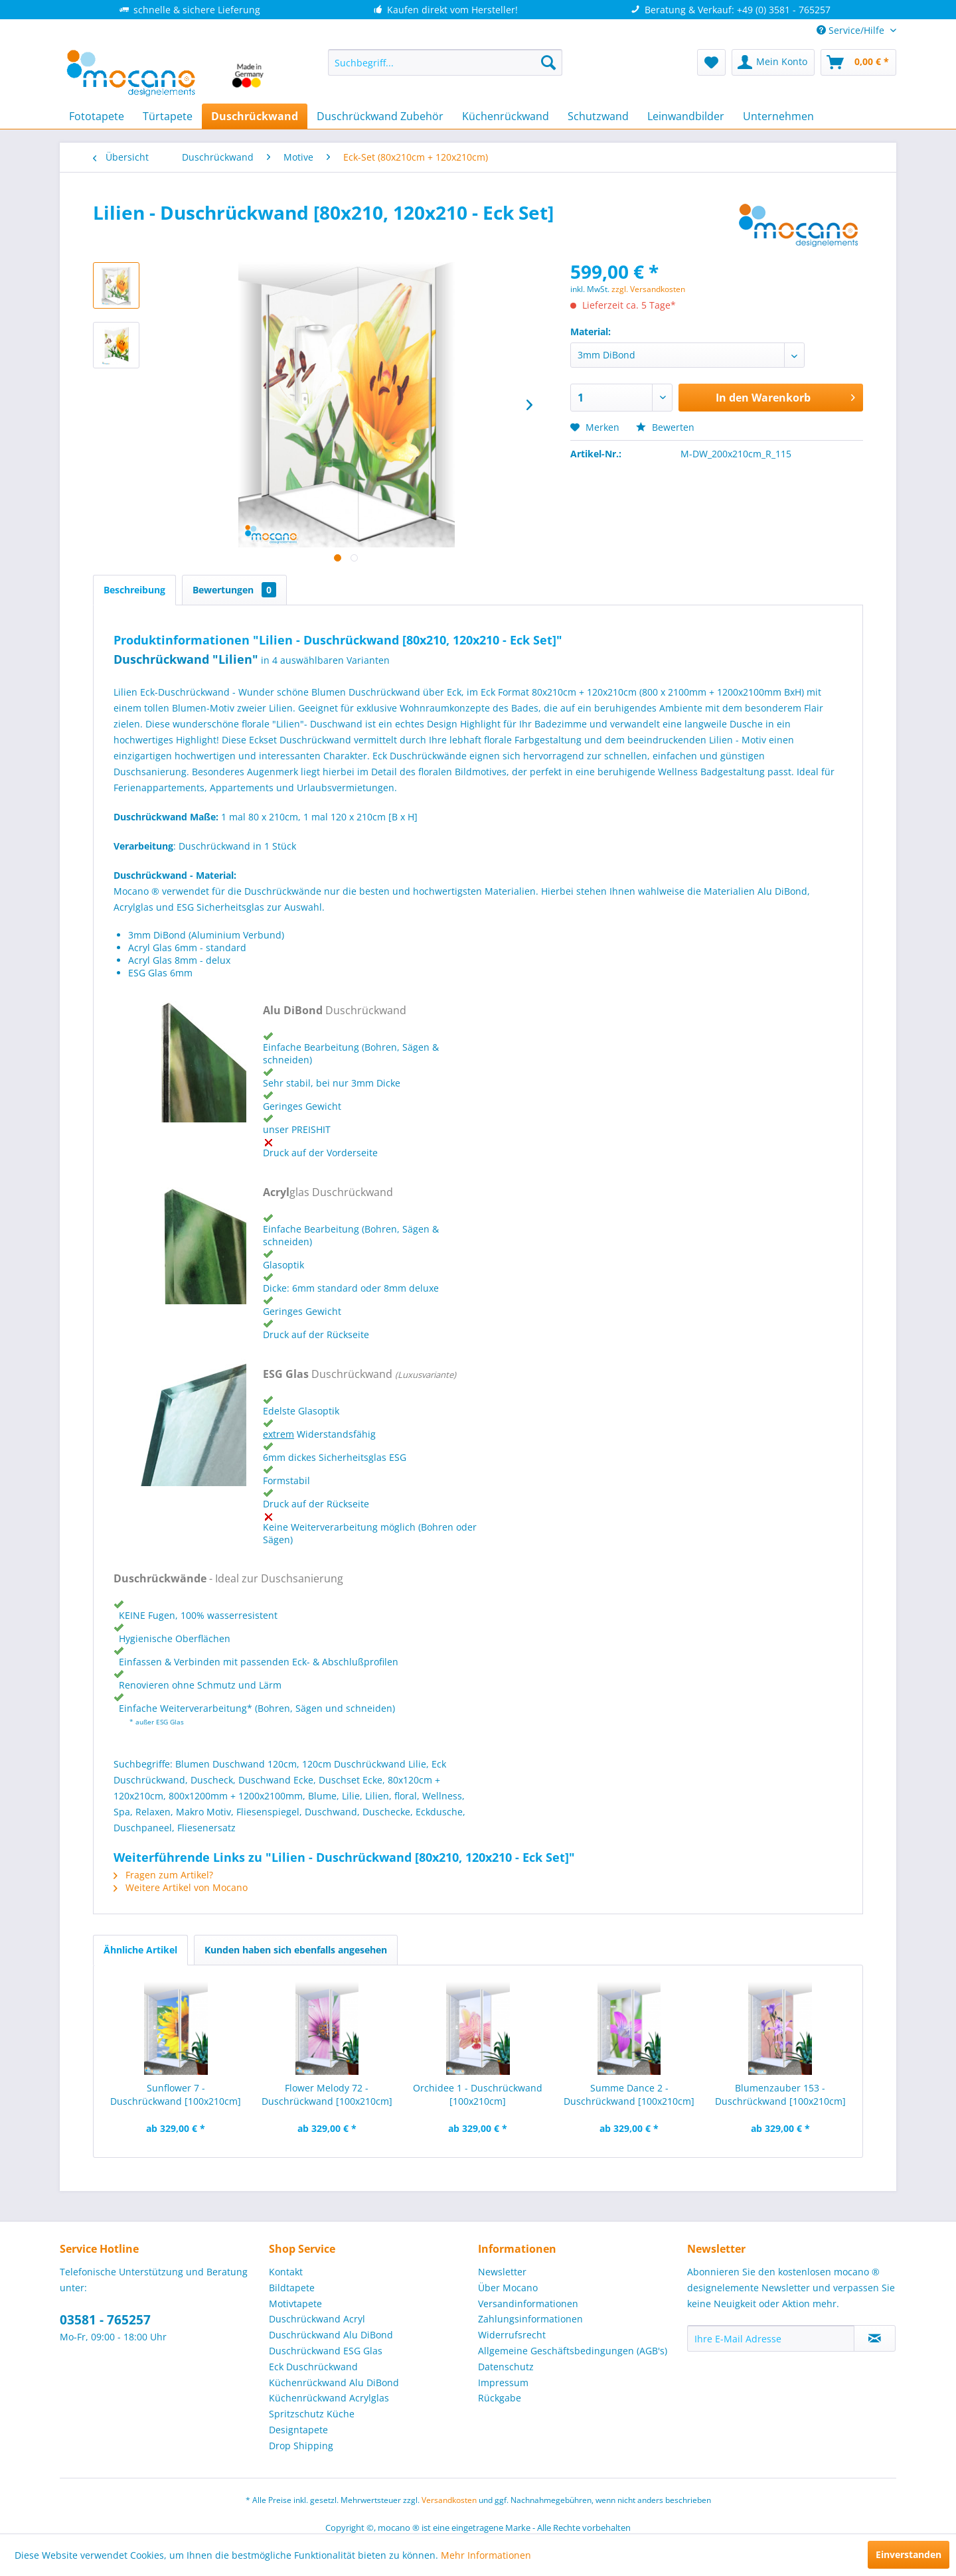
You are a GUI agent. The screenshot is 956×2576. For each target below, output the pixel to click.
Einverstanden (908, 2554)
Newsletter (502, 2271)
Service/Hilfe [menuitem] (852, 30)
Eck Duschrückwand (313, 2366)
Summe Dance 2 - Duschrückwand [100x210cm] (629, 2094)
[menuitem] (445, 62)
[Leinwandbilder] (686, 116)
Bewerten (665, 427)
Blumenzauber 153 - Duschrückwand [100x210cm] (780, 2094)
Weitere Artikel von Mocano (181, 1887)
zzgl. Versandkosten (648, 289)
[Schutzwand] (598, 116)
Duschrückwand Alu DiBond (331, 2334)
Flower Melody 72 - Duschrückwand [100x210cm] (327, 2094)
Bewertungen (234, 589)
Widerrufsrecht (512, 2334)
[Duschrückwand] (254, 116)
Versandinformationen (528, 2303)
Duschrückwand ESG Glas (325, 2350)
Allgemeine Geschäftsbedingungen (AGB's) (572, 2350)
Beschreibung (134, 589)
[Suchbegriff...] (445, 62)
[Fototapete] (96, 116)
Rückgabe (499, 2397)
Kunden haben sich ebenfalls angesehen (295, 1949)
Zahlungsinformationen (530, 2318)
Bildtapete (292, 2287)
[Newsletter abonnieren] (875, 2338)
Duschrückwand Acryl (317, 2318)
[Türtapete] (167, 116)
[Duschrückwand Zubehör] (380, 116)
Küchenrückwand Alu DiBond (334, 2382)
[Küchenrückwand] (505, 116)
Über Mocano (508, 2287)
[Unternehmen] (778, 116)
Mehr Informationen (486, 2555)
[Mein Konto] (773, 62)
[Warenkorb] (858, 62)
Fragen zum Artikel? (163, 1874)
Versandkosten (449, 2500)
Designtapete (298, 2429)
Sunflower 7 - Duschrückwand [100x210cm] (175, 2094)
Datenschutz (506, 2366)
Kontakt (286, 2271)
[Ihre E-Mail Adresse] (770, 2338)
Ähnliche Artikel (140, 1949)
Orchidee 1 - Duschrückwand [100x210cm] (477, 2094)
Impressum (503, 2382)
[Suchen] (548, 62)
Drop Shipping (301, 2445)
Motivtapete (295, 2303)
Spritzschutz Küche (312, 2413)
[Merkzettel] (711, 62)
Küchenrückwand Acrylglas (329, 2397)
